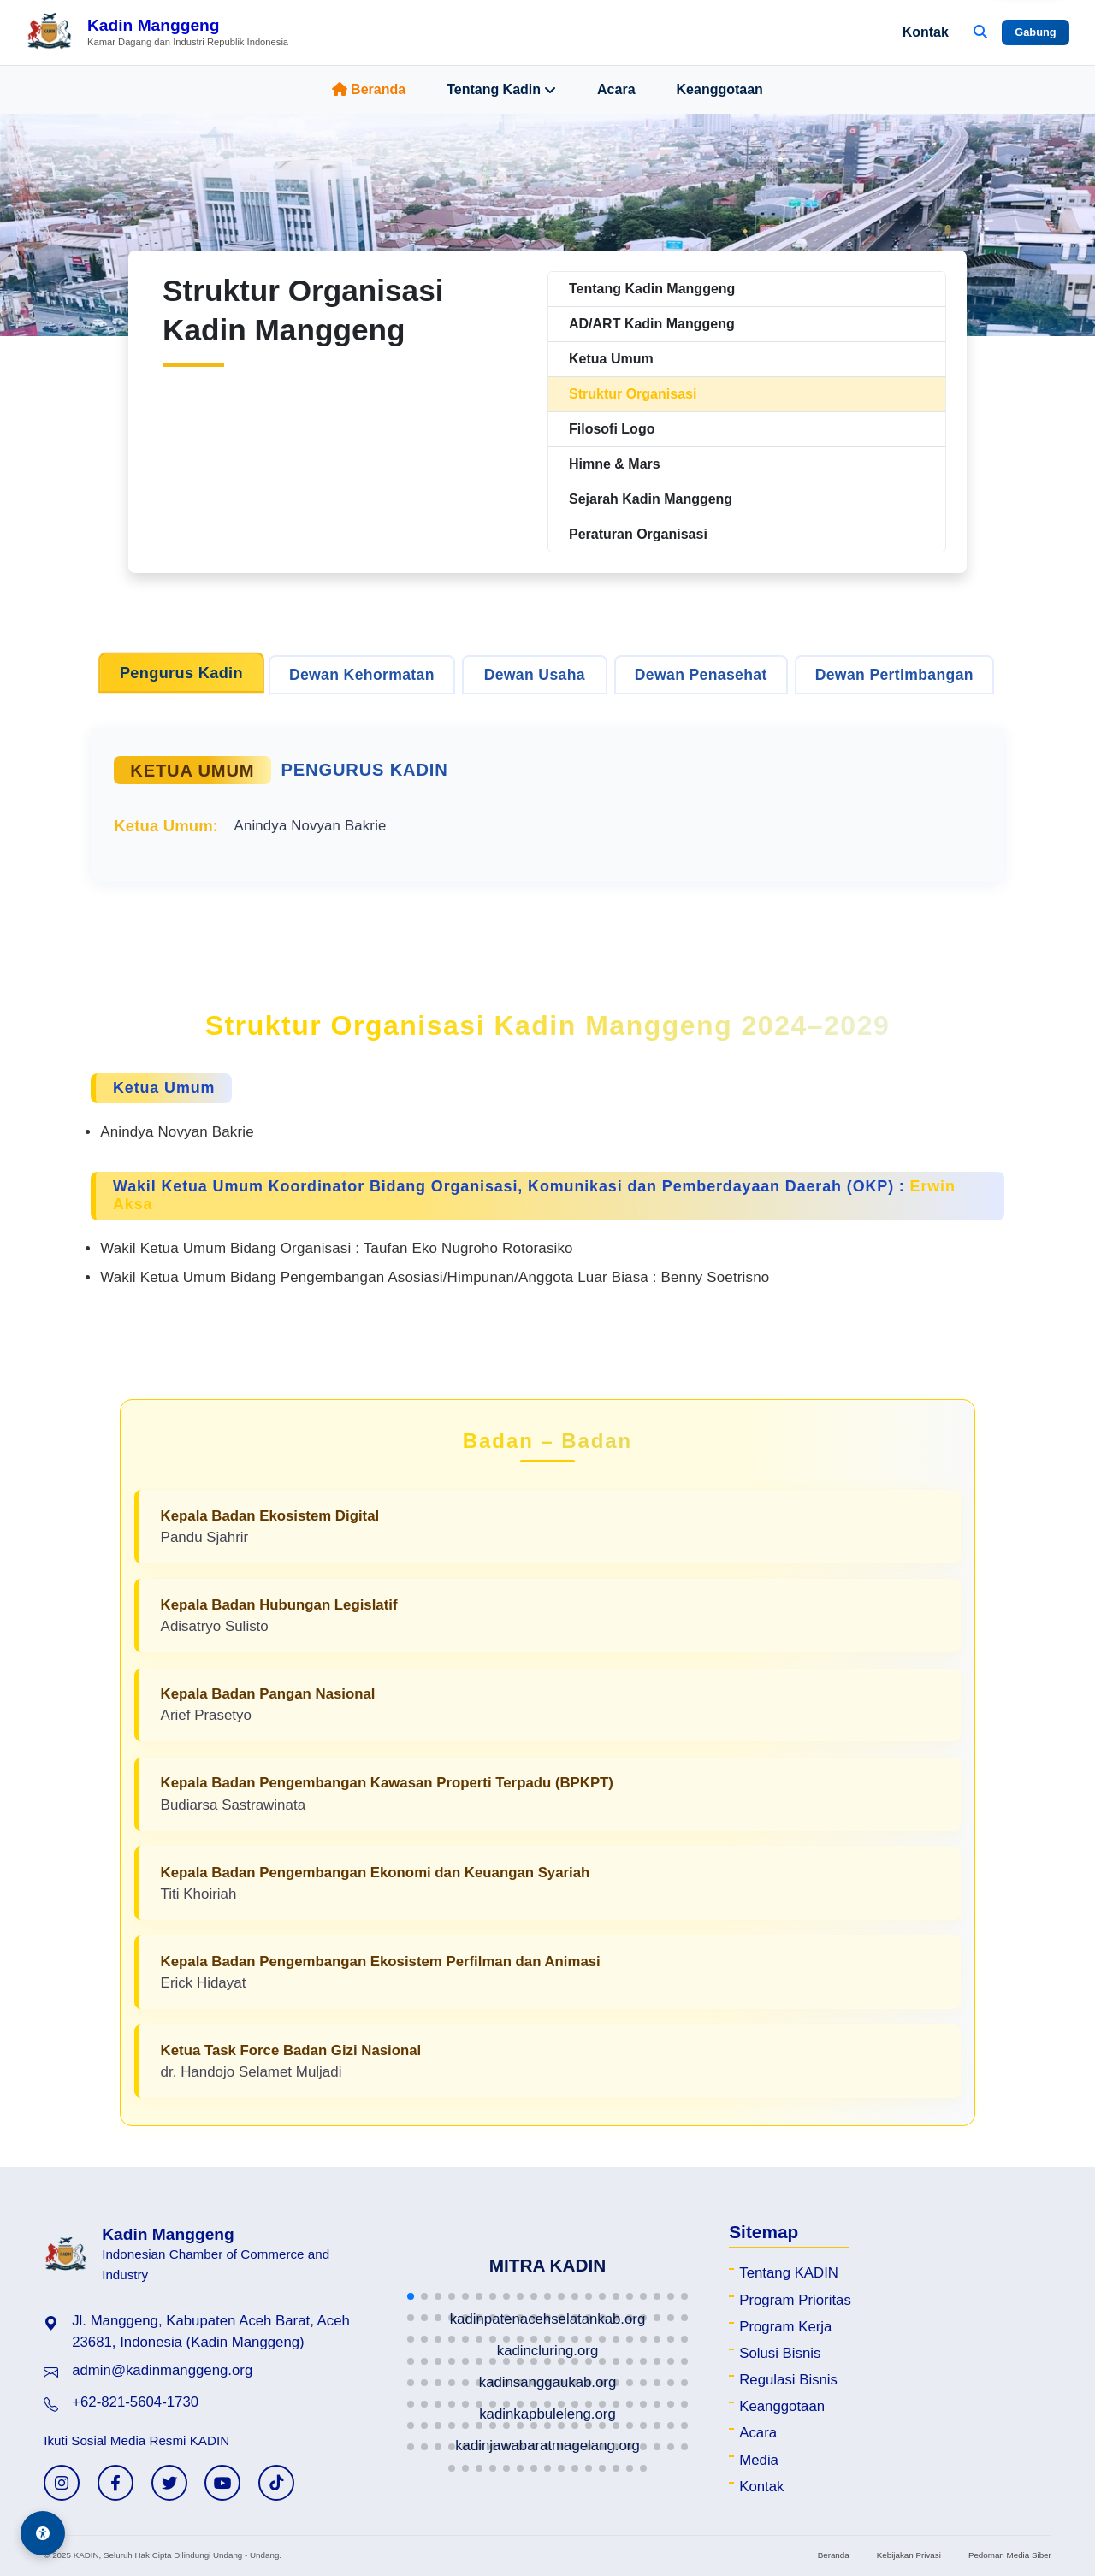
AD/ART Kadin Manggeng (652, 323)
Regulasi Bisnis (788, 2380)
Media (758, 2460)
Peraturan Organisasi (638, 534)
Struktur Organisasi (632, 394)
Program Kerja (785, 2327)
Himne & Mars (614, 464)
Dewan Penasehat (701, 674)
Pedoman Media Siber (1009, 2555)
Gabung (1035, 32)
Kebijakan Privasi (909, 2555)
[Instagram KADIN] (62, 2483)
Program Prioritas (795, 2300)
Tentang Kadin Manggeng (652, 288)
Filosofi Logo (611, 429)
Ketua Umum (611, 359)
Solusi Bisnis (779, 2353)
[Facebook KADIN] (115, 2483)
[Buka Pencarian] (980, 32)
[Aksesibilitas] (43, 2533)
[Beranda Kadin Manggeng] (157, 32)
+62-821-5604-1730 (135, 2402)
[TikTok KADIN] (276, 2483)
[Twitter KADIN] (169, 2483)
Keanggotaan (720, 89)
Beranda (368, 89)
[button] (410, 2296)
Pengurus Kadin (181, 673)
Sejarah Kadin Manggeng (650, 499)
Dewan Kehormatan (362, 674)
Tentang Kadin (501, 89)
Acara (616, 89)
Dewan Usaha (534, 674)
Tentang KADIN (788, 2273)
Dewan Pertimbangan (894, 674)
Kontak (926, 32)
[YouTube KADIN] (222, 2483)
